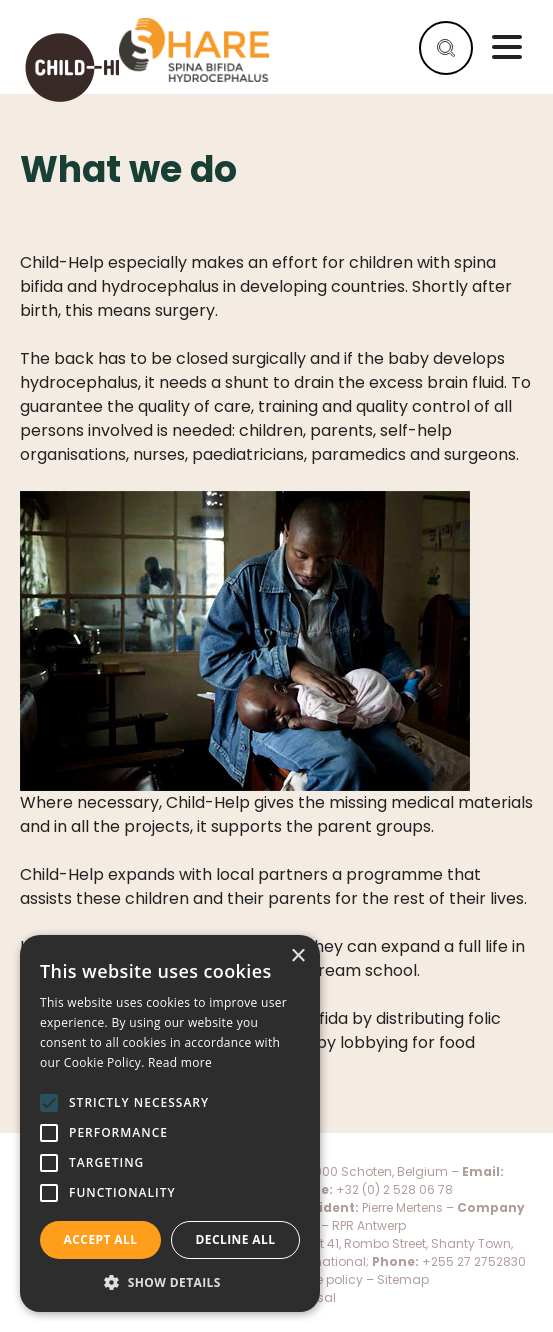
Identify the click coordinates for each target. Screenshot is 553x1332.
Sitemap (403, 1279)
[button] (170, 1282)
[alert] (170, 1123)
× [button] (297, 956)
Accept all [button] (101, 1239)
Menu (507, 47)
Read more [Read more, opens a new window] (180, 1062)
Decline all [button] (236, 1239)
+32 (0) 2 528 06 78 (394, 1189)
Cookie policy (323, 1279)
